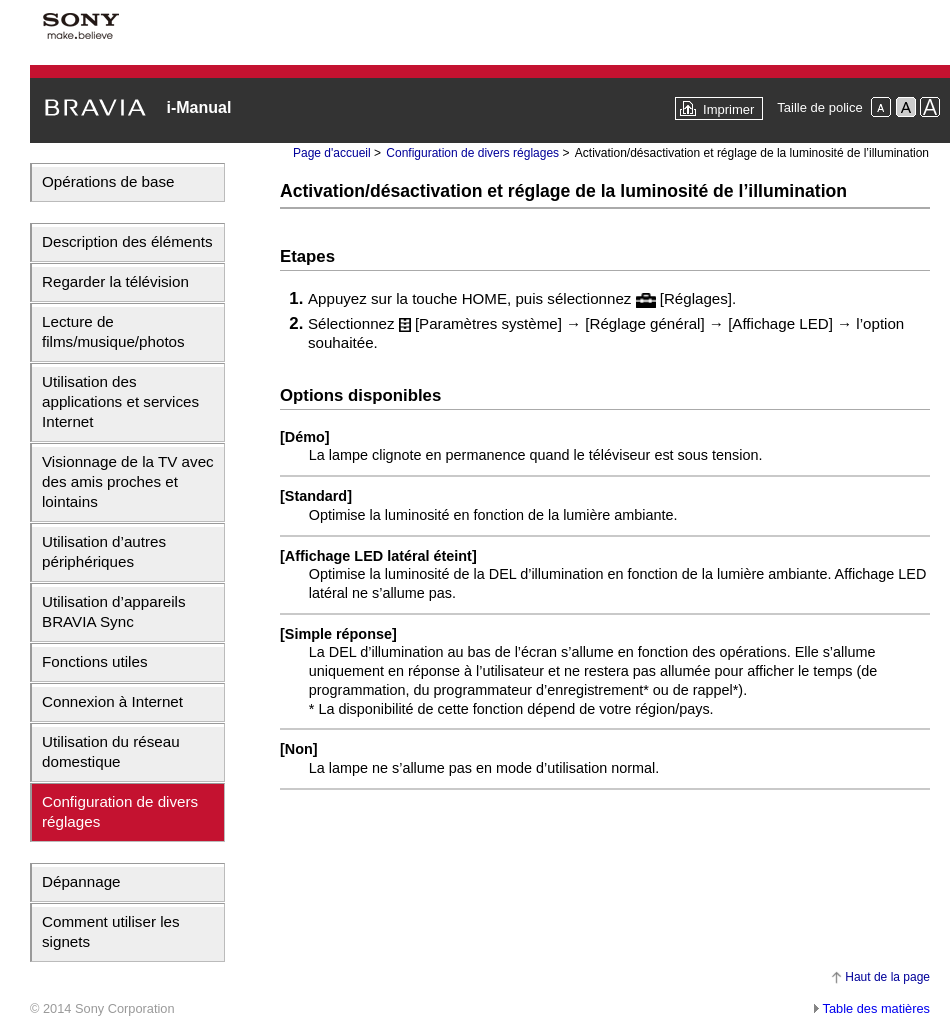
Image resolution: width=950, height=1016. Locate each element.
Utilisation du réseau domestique (111, 751)
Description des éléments (127, 241)
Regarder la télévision (115, 281)
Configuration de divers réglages (120, 811)
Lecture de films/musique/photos (113, 331)
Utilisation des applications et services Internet (120, 401)
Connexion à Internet (112, 701)
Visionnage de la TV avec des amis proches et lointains (128, 481)
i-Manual (198, 107)
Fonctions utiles (95, 661)
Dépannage (81, 881)
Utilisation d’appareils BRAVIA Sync (114, 611)
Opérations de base (108, 181)
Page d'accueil (332, 153)
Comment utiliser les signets (111, 931)
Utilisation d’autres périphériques (104, 551)
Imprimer (728, 109)
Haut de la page (887, 977)
